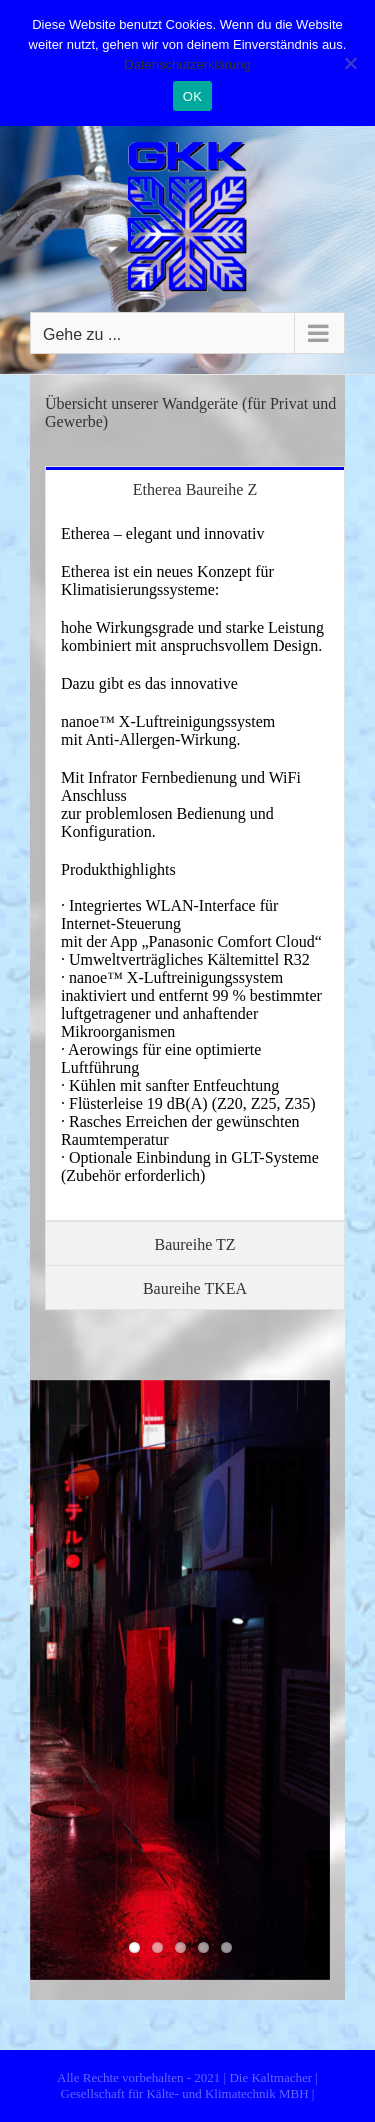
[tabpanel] (195, 865)
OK (192, 96)
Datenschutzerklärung (187, 64)
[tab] (195, 488)
